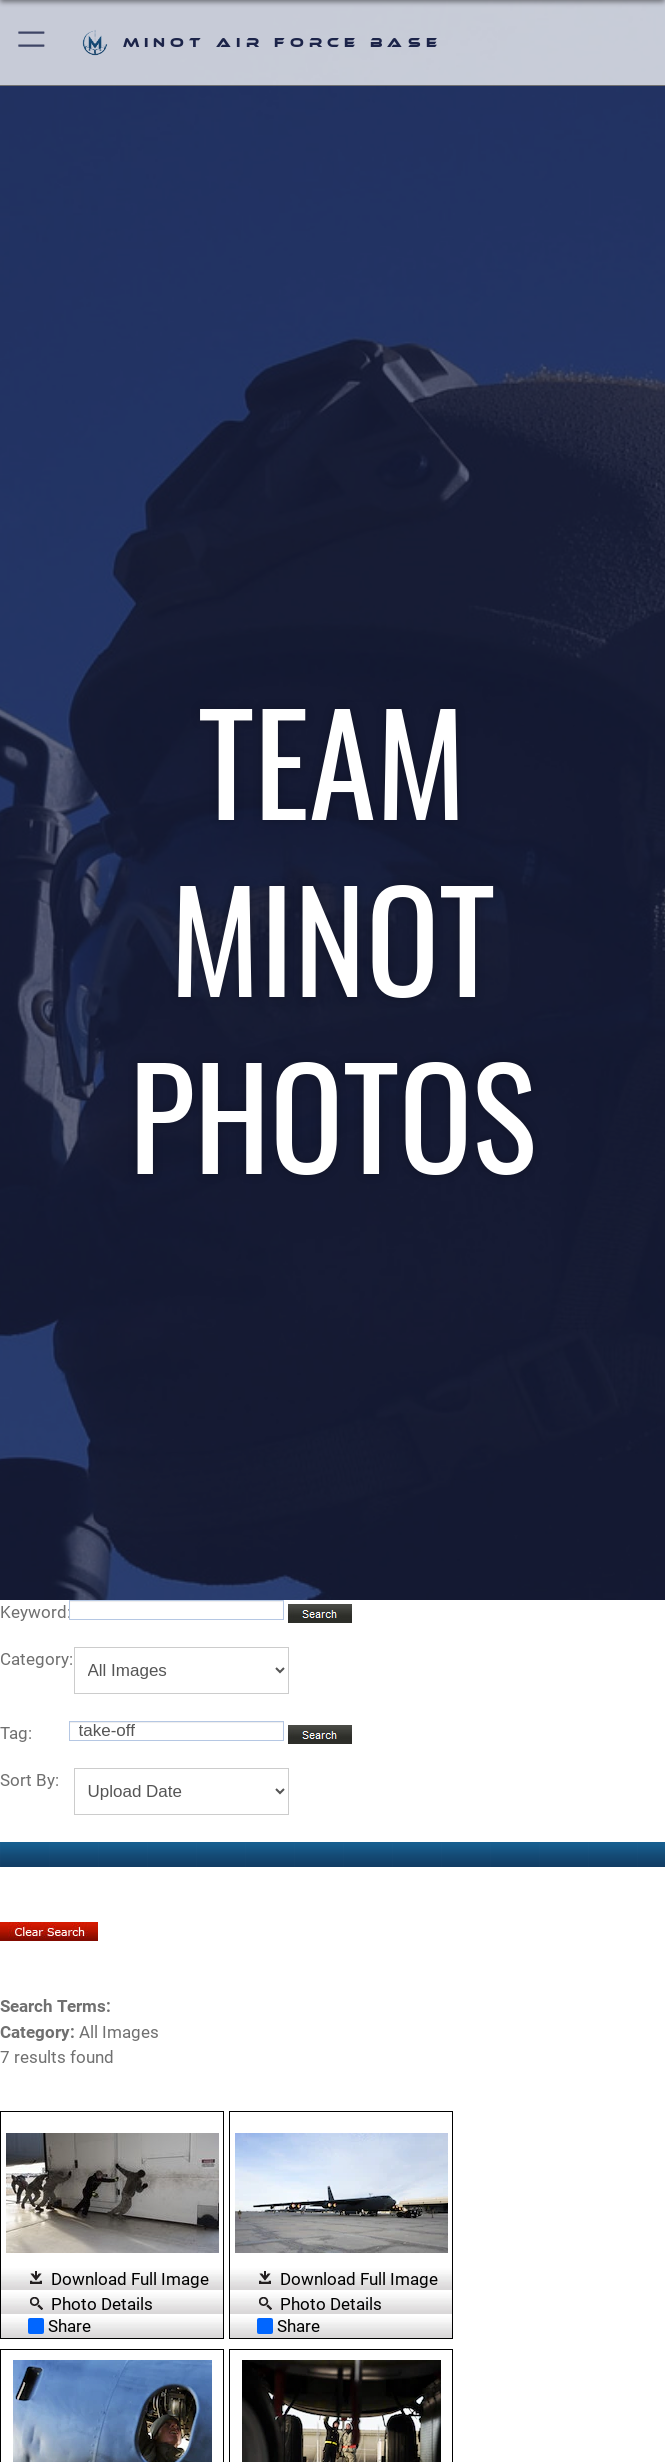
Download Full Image (130, 2279)
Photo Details (102, 2303)
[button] (32, 42)
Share (59, 2326)
